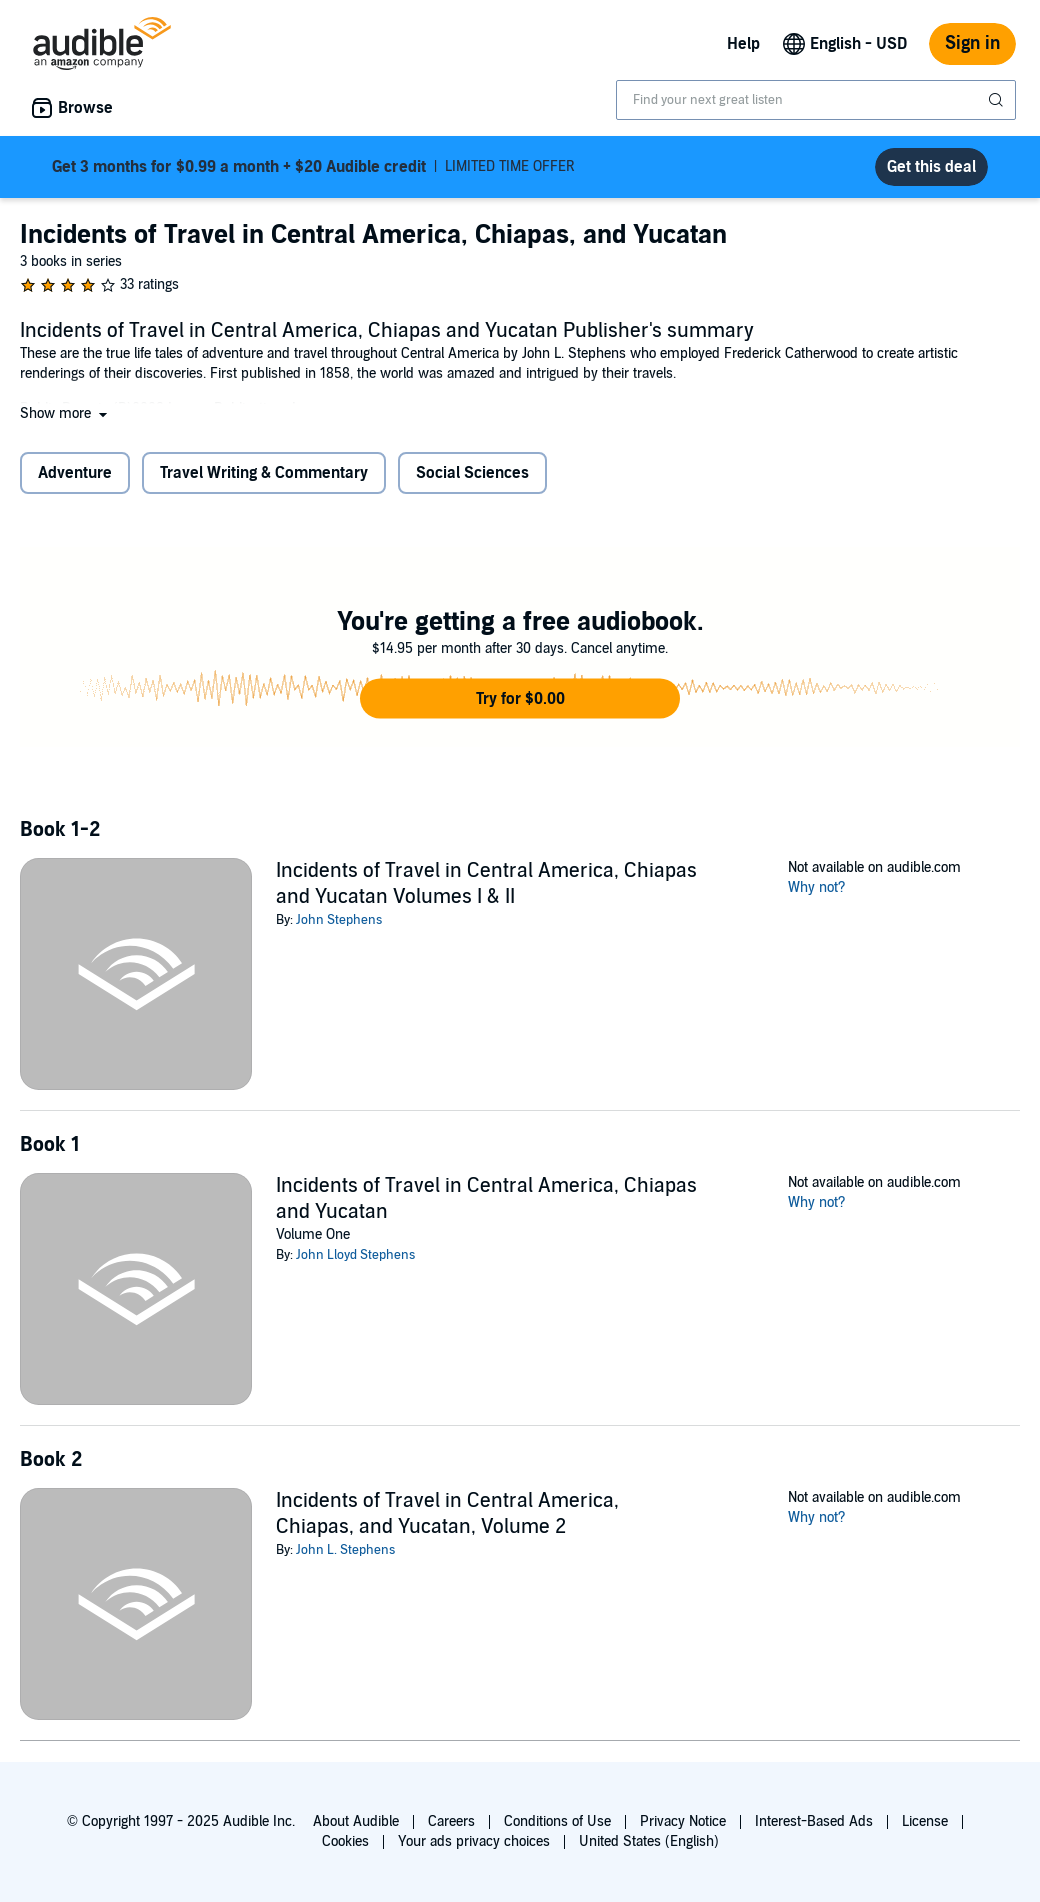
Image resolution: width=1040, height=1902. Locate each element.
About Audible (356, 1821)
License (925, 1821)
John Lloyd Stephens (355, 1255)
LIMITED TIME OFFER (313, 167)
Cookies (345, 1841)
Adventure (75, 473)
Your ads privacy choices (474, 1841)
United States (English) (649, 1841)
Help (743, 44)
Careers (451, 1821)
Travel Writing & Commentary (264, 473)
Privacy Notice (683, 1821)
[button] (65, 413)
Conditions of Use (557, 1821)
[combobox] (816, 100)
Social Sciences (472, 473)
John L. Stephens (345, 1550)
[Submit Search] (998, 100)
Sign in (972, 43)
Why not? (817, 887)
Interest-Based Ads (814, 1821)
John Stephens (339, 920)
